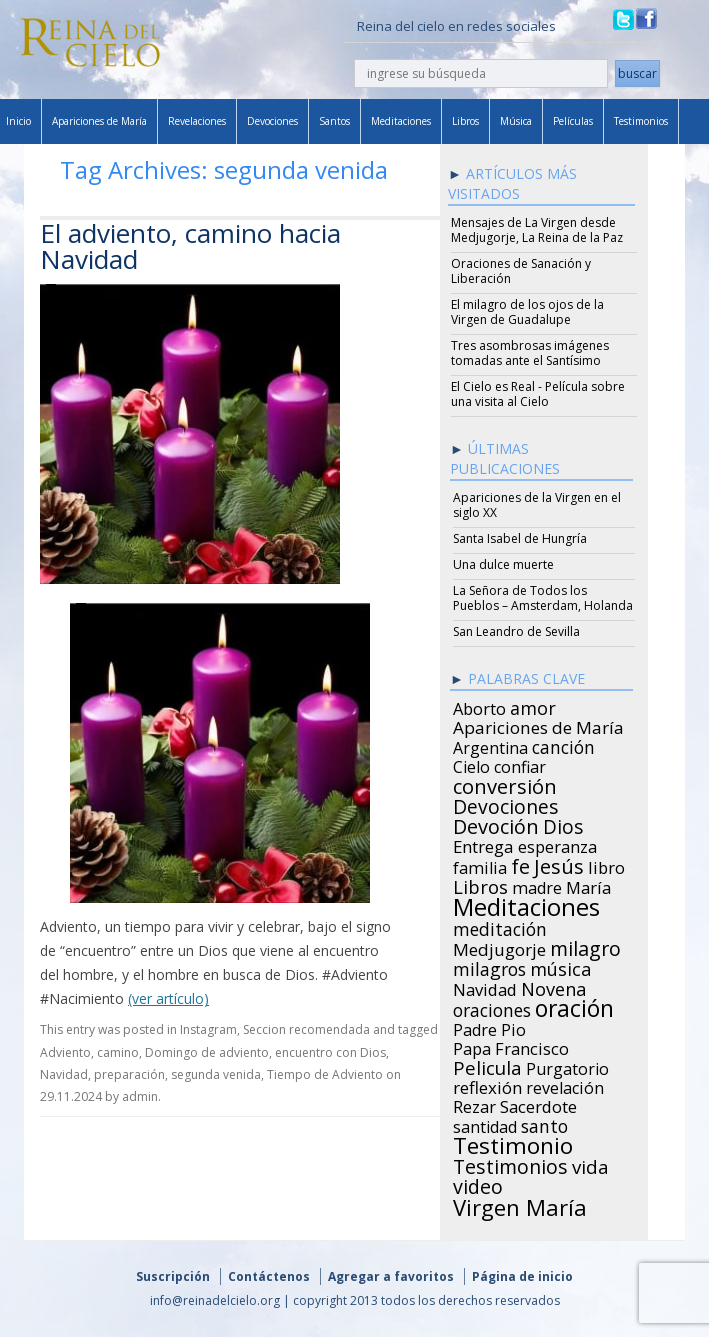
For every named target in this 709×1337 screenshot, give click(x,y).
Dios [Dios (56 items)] (563, 824)
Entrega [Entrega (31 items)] (483, 844)
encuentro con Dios (330, 1052)
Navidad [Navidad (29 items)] (485, 987)
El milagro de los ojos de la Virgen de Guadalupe (527, 312)
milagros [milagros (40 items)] (489, 966)
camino (118, 1052)
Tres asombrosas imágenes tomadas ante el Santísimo (530, 353)
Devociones (272, 121)
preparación (129, 1074)
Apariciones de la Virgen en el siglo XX (537, 505)
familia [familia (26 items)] (480, 865)
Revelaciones (197, 121)
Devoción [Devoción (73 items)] (496, 824)
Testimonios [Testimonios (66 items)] (510, 1164)
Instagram (208, 1029)
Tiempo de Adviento (325, 1074)
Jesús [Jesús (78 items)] (559, 863)
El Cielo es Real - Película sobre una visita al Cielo (538, 394)
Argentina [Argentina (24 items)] (490, 745)
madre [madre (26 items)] (537, 885)
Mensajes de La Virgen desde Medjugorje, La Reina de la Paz (537, 230)
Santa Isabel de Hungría (520, 538)
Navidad (64, 1074)
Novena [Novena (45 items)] (553, 986)
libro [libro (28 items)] (606, 865)
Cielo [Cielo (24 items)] (471, 764)
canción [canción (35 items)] (563, 744)
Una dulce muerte (503, 564)
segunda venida (216, 1074)
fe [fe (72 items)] (520, 864)
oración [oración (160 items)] (574, 1006)
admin (140, 1096)
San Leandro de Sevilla (516, 631)
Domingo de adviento (207, 1052)
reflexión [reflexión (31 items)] (487, 1085)
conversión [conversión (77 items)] (505, 783)
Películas (573, 121)
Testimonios (641, 121)
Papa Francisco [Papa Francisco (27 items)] (511, 1046)
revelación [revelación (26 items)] (565, 1085)
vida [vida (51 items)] (590, 1164)
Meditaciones (401, 121)
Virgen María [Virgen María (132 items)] (520, 1204)
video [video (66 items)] (478, 1184)
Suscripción (173, 1276)
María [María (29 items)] (588, 885)
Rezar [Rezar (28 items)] (474, 1104)
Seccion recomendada (306, 1029)
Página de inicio (522, 1276)
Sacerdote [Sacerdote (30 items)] (538, 1104)
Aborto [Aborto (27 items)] (479, 706)
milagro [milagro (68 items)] (585, 946)
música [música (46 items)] (560, 966)
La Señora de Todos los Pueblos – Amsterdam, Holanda (543, 598)
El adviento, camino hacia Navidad (190, 246)
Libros (465, 121)
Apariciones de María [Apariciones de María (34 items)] (538, 725)
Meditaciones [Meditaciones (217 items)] (526, 904)
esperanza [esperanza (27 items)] (557, 844)
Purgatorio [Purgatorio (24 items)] (567, 1066)
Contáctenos (269, 1276)
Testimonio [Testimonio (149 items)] (513, 1143)
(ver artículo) (168, 998)
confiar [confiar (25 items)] (520, 764)
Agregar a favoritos (391, 1276)
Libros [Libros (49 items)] (480, 884)
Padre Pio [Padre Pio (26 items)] (489, 1027)
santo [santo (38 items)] (544, 1123)
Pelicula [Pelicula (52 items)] (487, 1065)
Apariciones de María (99, 121)
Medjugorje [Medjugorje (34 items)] (499, 947)
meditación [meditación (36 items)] (500, 926)
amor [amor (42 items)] (533, 705)
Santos (334, 121)
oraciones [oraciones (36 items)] (492, 1007)
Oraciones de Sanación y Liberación (521, 271)
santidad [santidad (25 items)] (485, 1124)
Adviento (65, 1052)
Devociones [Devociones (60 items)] (506, 804)
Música (516, 121)
